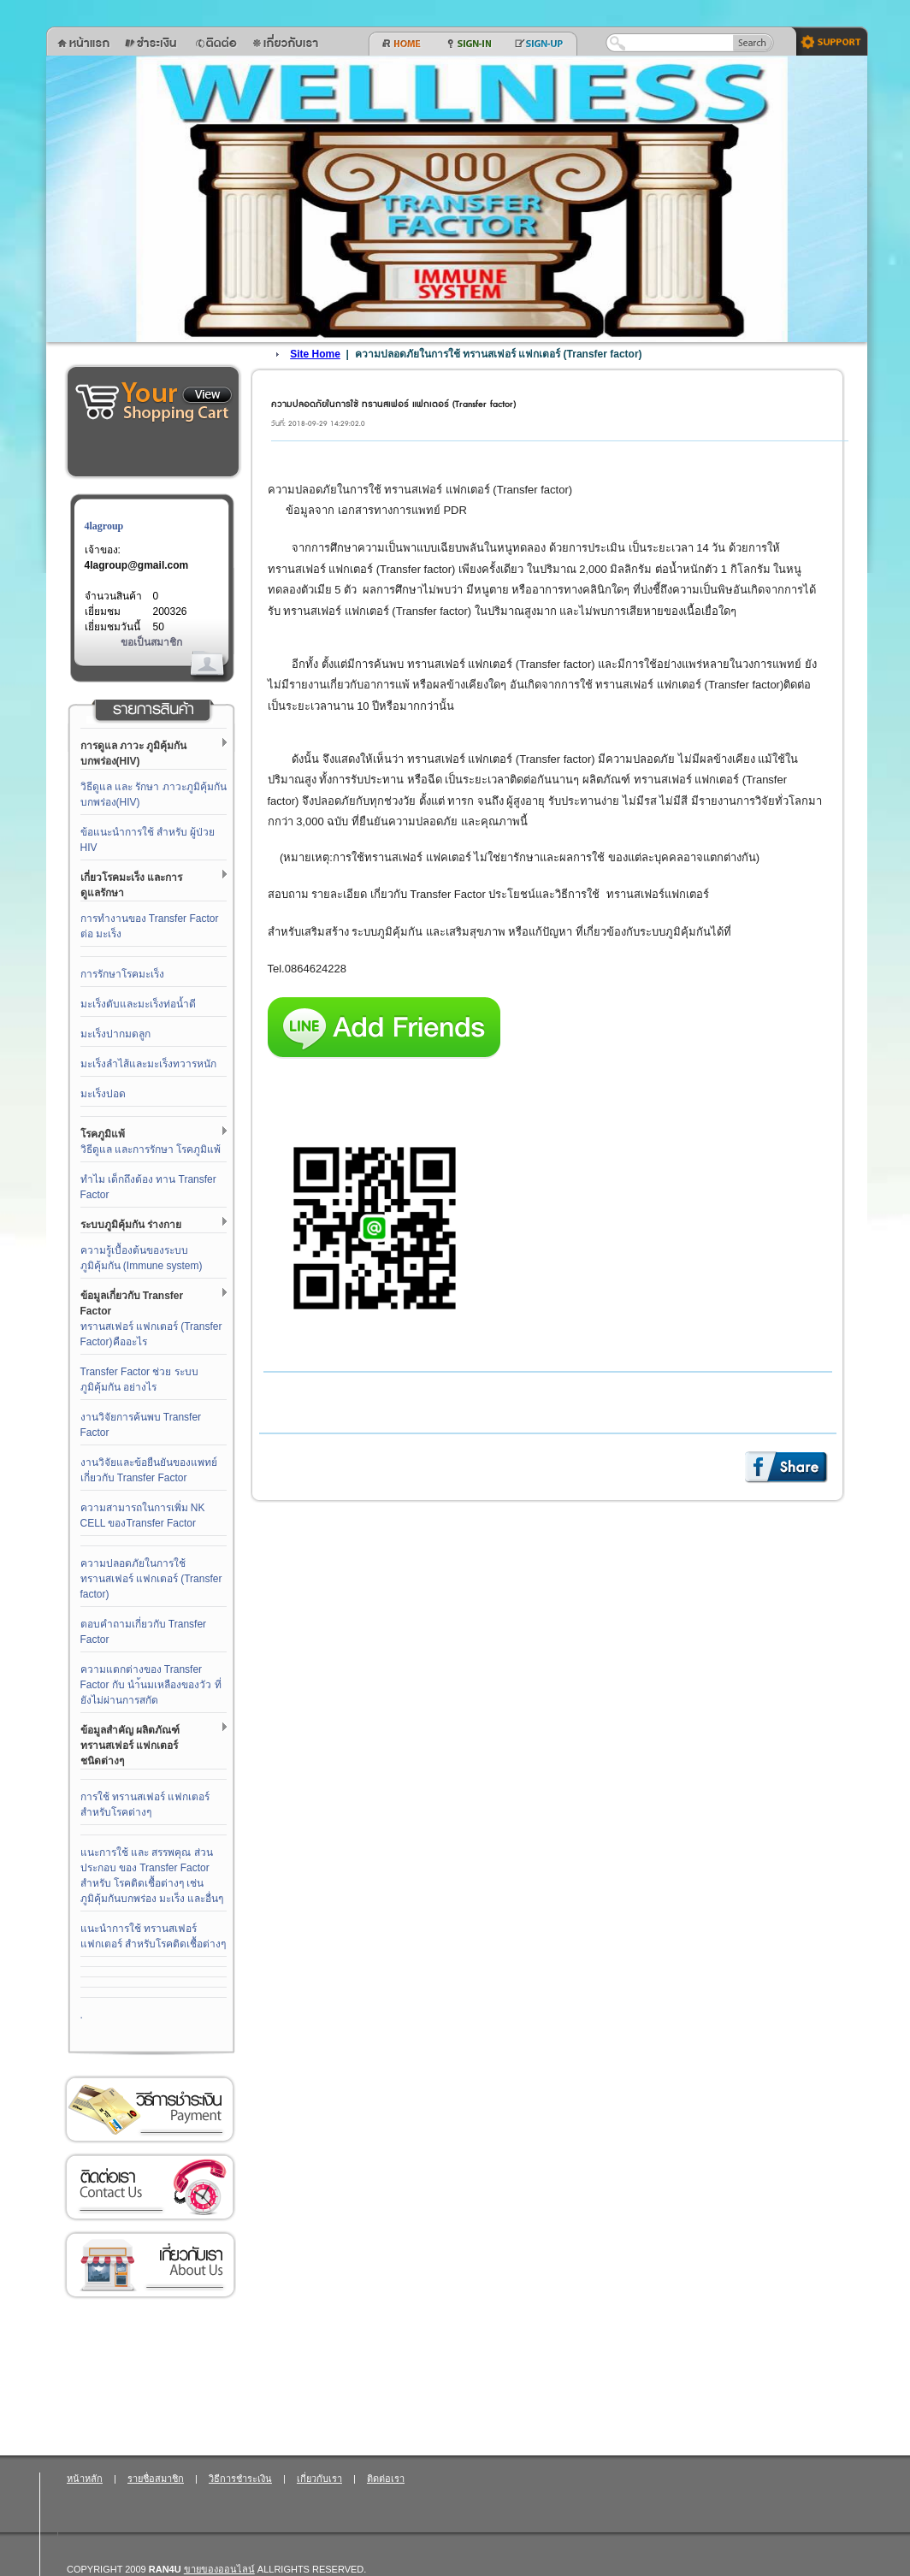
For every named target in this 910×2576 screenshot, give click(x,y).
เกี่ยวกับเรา (149, 2265)
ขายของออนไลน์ (219, 2569)
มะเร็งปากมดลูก (115, 1034)
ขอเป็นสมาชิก (151, 642)
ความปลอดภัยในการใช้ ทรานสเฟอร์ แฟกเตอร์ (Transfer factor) (151, 1578)
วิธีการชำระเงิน (149, 2109)
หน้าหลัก (85, 2478)
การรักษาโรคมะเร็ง (122, 974)
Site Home (315, 354)
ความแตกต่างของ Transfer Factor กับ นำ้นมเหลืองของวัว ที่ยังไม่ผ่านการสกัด (151, 1684)
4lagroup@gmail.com (137, 565)
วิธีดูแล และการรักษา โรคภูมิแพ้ (151, 1149)
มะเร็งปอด (103, 1094)
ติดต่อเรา (149, 2187)
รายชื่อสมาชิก (155, 2478)
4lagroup (104, 526)
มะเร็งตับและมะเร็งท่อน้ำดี (138, 1004)
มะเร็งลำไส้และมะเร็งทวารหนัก (148, 1064)
